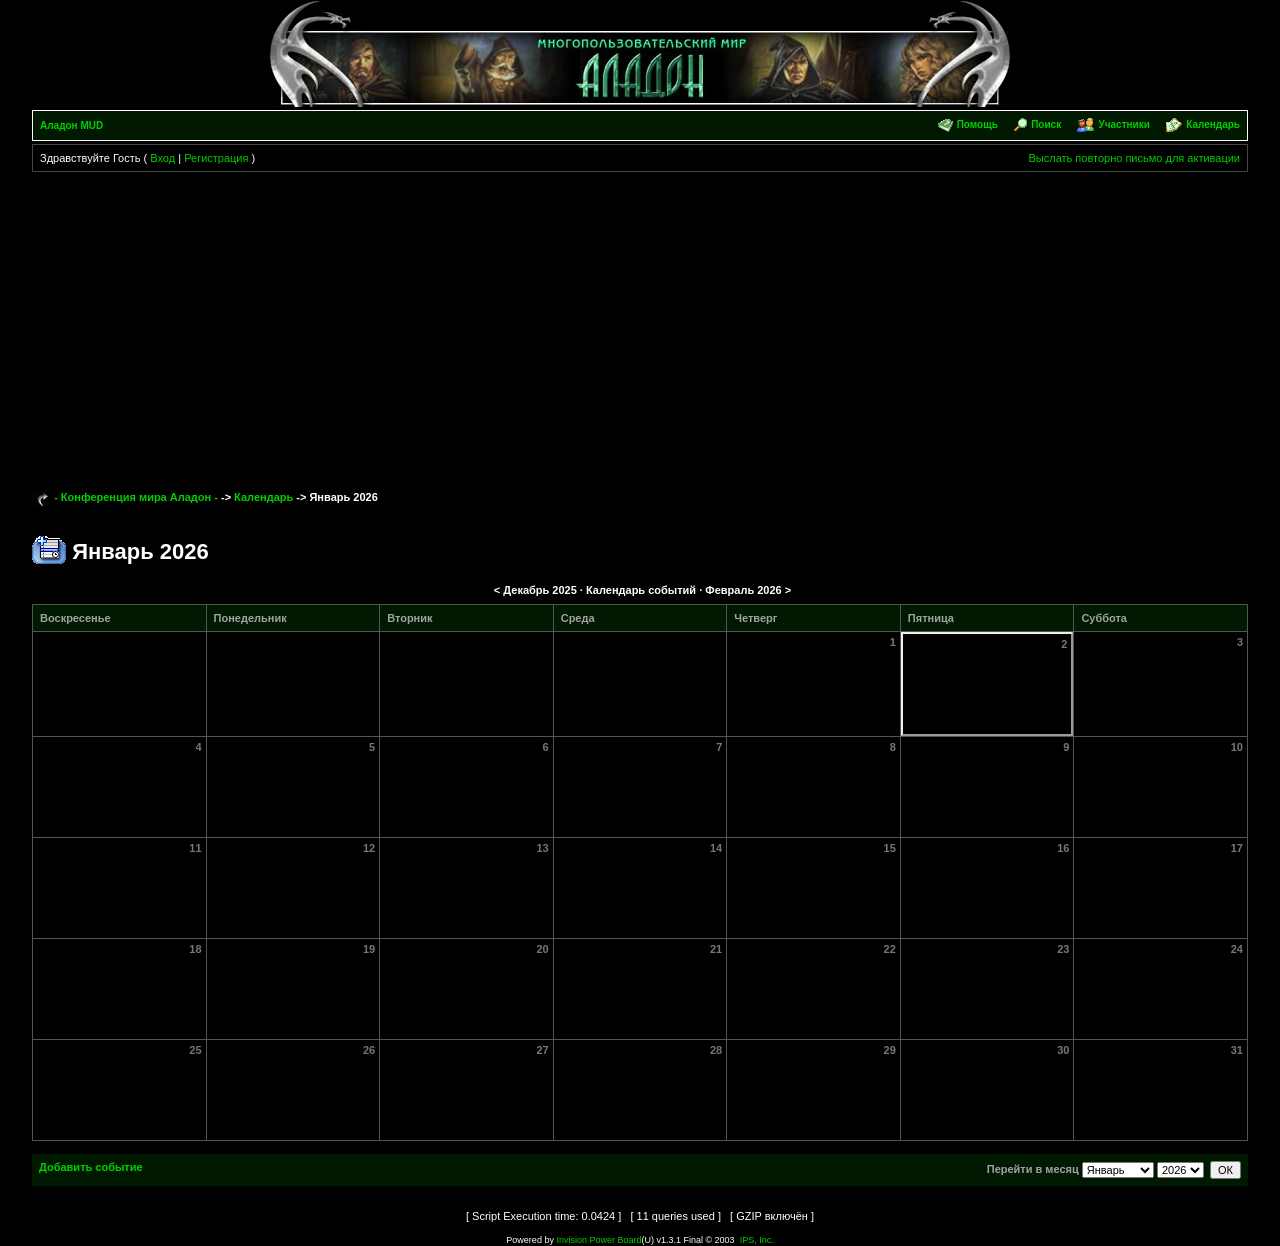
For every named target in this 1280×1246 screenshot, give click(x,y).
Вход (162, 158)
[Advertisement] (640, 322)
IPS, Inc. (757, 1240)
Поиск (1046, 124)
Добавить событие (91, 1167)
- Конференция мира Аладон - (136, 497)
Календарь (1213, 124)
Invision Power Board (598, 1240)
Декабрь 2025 (540, 590)
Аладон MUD (71, 125)
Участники (1123, 124)
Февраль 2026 (743, 590)
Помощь (977, 124)
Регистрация (216, 158)
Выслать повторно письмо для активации (1134, 158)
